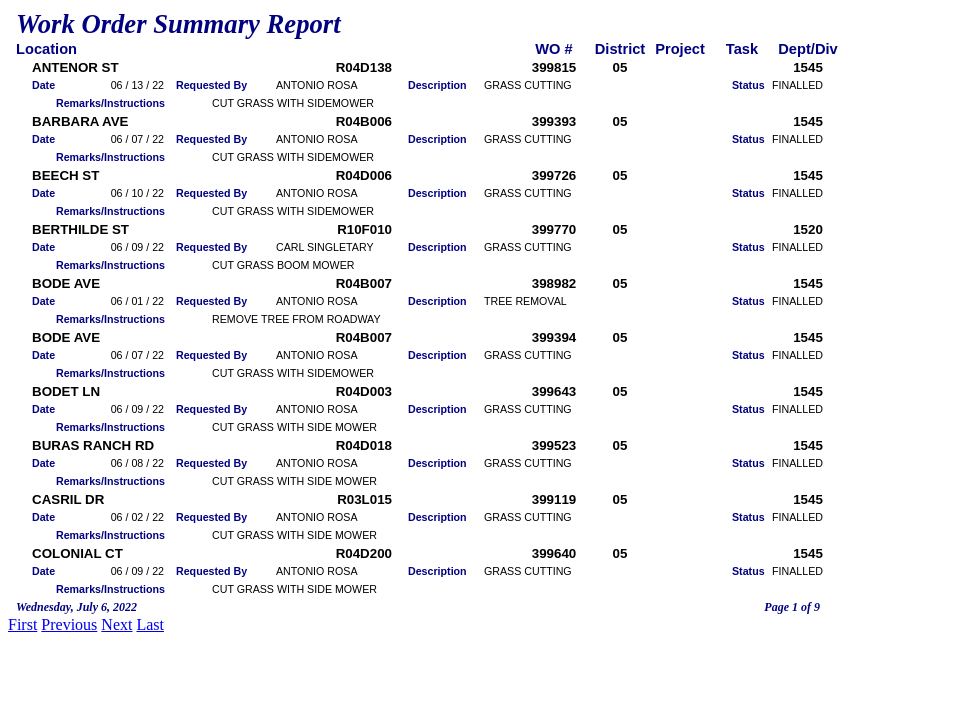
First (22, 624)
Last (150, 624)
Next (116, 624)
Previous (69, 624)
